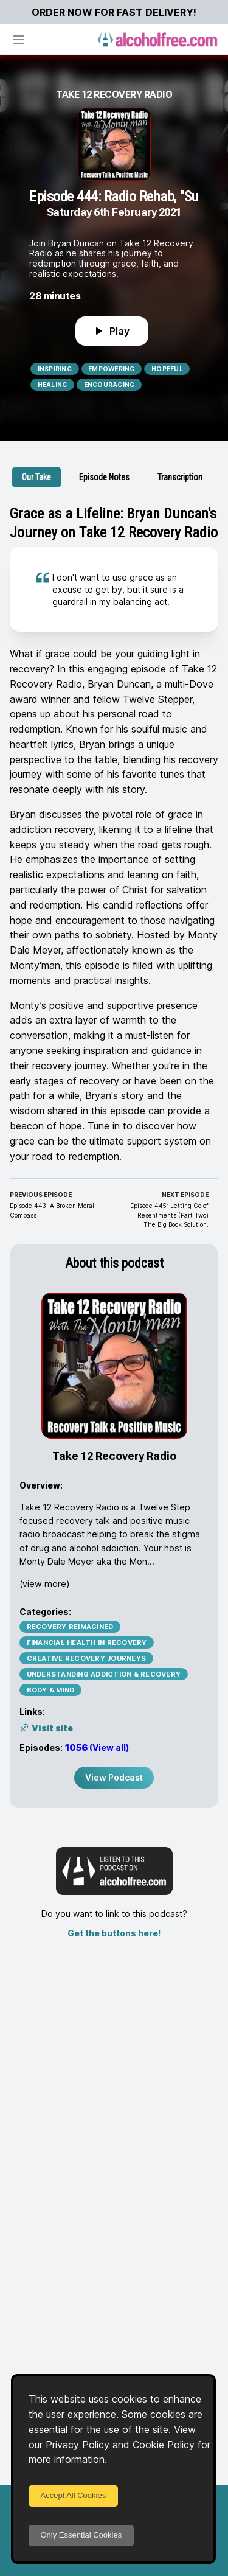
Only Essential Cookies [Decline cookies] (81, 2534)
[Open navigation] (18, 39)
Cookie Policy (164, 2444)
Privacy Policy (77, 2444)
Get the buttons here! (114, 1933)
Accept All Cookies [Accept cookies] (73, 2495)
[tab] (36, 477)
